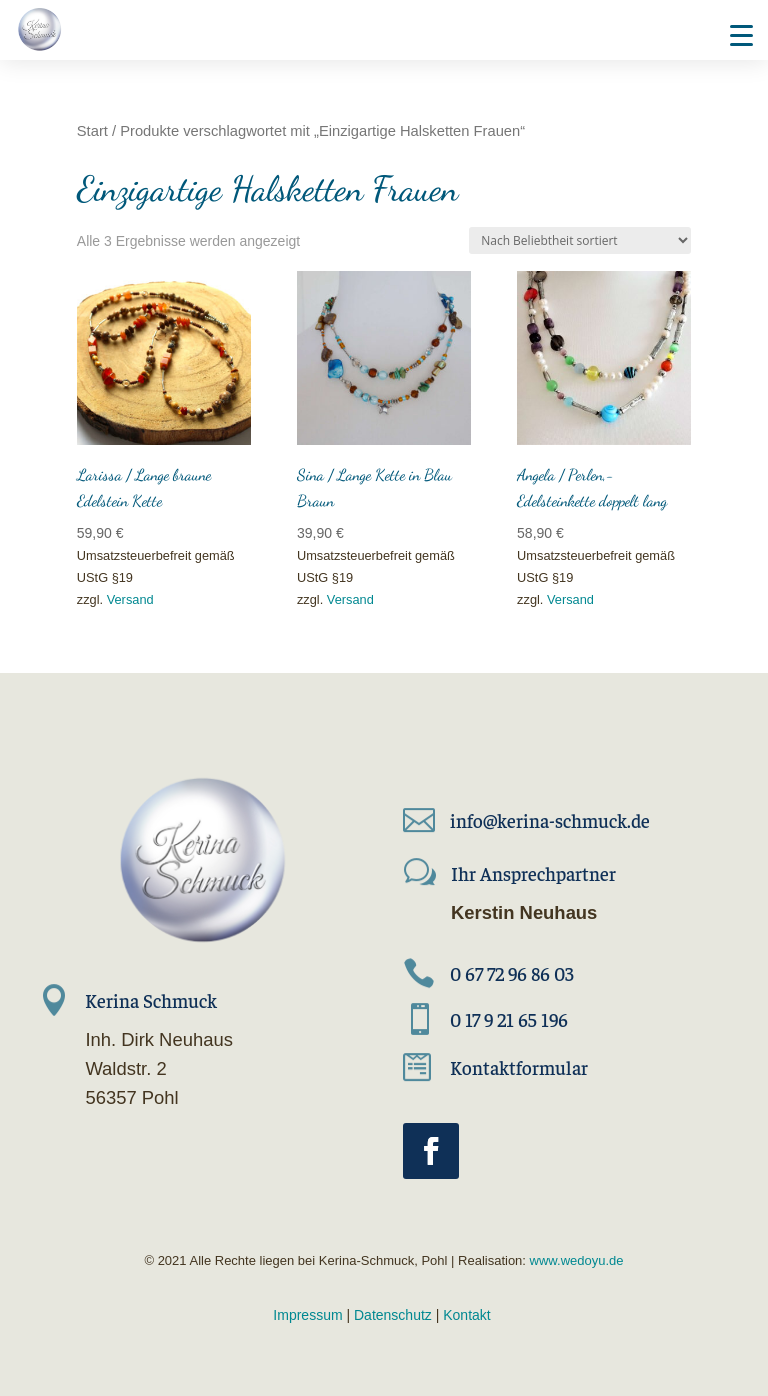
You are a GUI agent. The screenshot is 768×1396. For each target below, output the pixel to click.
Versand (130, 599)
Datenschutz (393, 1315)
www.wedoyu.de (575, 1260)
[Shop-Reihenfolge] (580, 240)
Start (92, 131)
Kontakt (466, 1315)
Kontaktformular (519, 1067)
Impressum (307, 1315)
